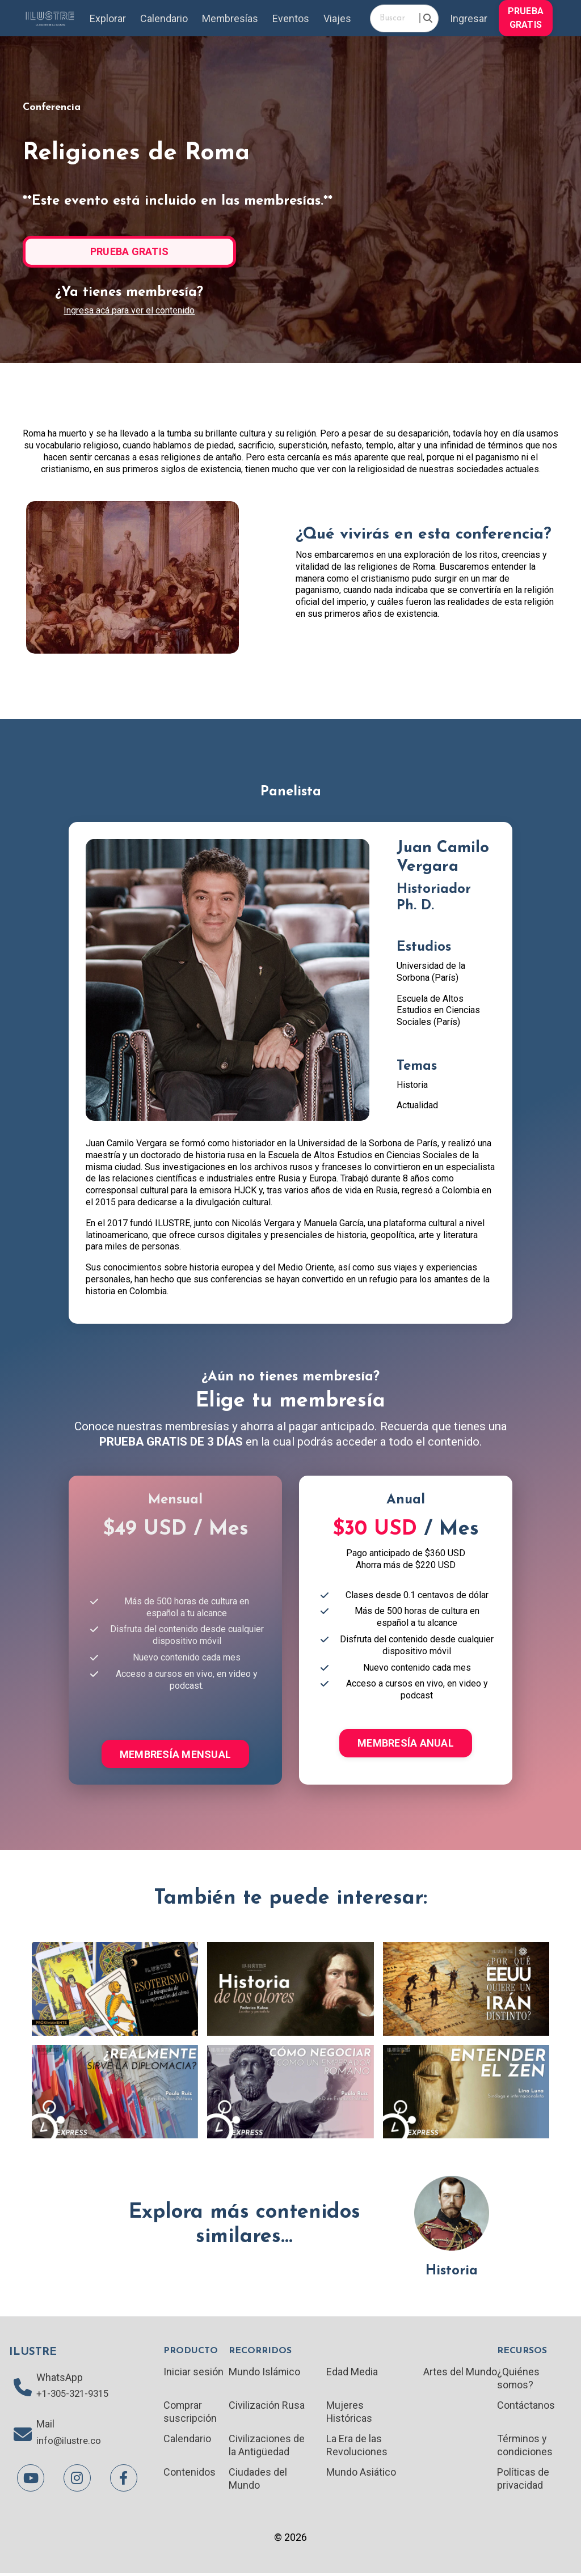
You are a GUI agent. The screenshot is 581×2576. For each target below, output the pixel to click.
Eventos (291, 18)
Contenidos (189, 2474)
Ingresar (468, 18)
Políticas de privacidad (523, 2480)
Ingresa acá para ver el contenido (129, 311)
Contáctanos (526, 2406)
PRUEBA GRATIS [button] (526, 18)
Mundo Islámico (265, 2372)
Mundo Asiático (361, 2474)
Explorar (107, 18)
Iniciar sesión (193, 2372)
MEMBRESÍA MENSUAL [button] (175, 1755)
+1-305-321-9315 (75, 2396)
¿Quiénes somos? (518, 2378)
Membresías (229, 18)
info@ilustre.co (70, 2444)
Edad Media (352, 2372)
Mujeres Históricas (349, 2412)
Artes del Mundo (460, 2372)
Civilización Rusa (267, 2406)
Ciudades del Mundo (258, 2480)
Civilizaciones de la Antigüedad (267, 2446)
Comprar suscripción (190, 2412)
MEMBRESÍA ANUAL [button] (405, 1743)
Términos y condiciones (525, 2446)
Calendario (163, 18)
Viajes (338, 18)
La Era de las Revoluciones (357, 2446)
